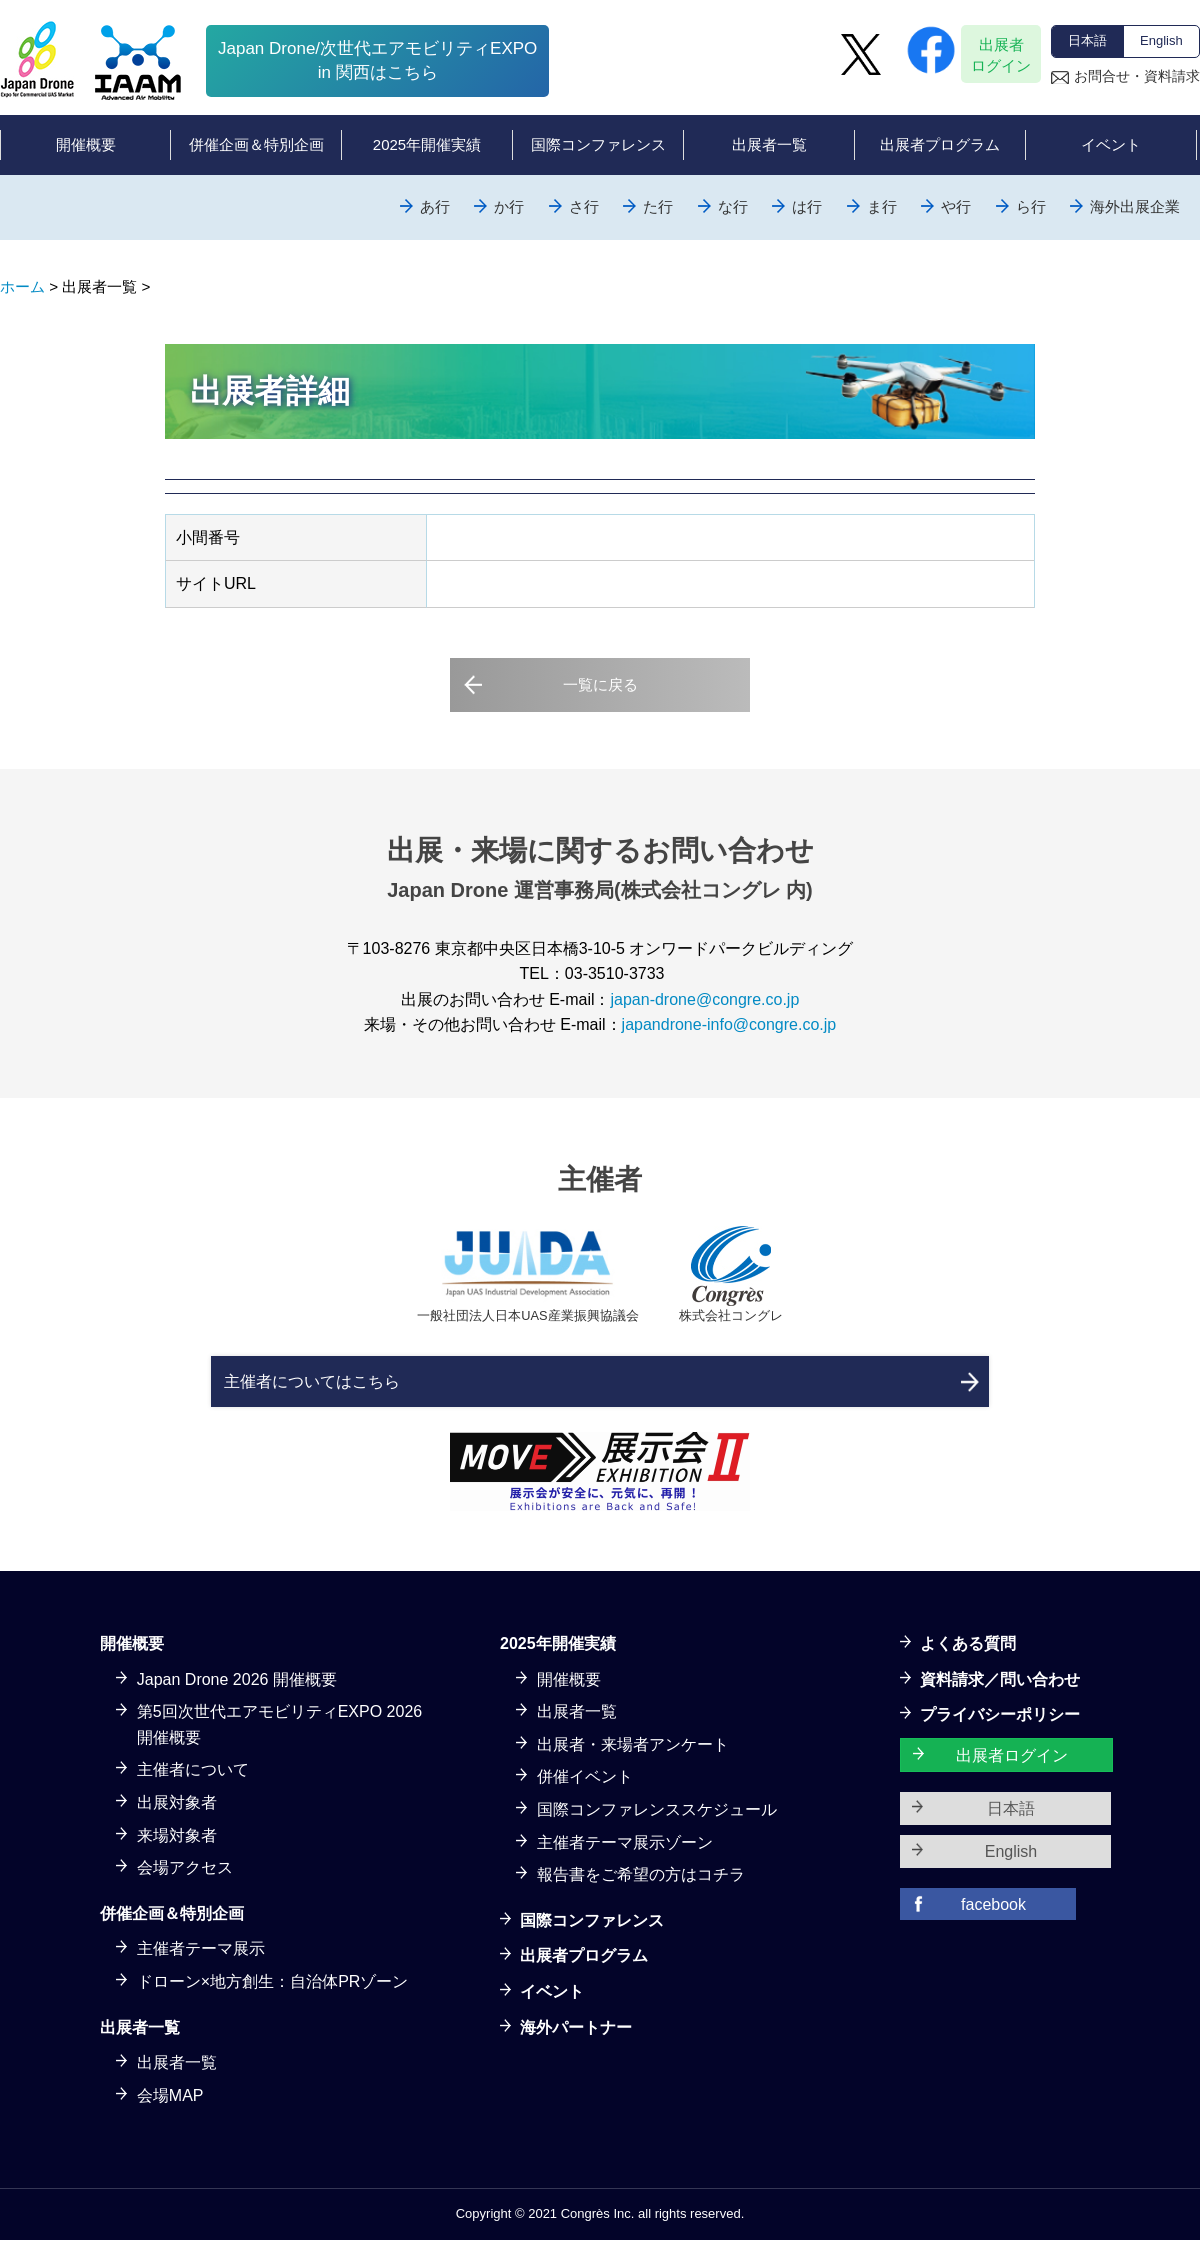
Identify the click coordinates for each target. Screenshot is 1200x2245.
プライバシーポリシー (1000, 1719)
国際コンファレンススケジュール (657, 1814)
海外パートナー (576, 2031)
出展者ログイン (1001, 55)
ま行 (882, 206)
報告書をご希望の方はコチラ (641, 1879)
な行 (733, 206)
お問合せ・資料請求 (1137, 76)
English (1161, 40)
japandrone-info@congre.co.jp (729, 1019)
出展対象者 (177, 1807)
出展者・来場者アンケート (633, 1748)
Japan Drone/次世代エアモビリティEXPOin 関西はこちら (377, 60)
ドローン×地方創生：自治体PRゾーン (273, 1986)
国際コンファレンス (592, 1924)
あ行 (435, 206)
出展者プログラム (584, 1960)
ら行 (1031, 206)
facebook (993, 1908)
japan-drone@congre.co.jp (704, 993)
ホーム (22, 286)
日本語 (1087, 40)
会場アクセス (185, 1872)
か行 (509, 206)
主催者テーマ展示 (201, 1953)
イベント (552, 1996)
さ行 (584, 206)
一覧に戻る (600, 685)
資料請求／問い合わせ (1000, 1683)
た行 (658, 206)
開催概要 (569, 1683)
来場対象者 (177, 1839)
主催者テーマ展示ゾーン (625, 1846)
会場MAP (170, 2099)
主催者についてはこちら (403, 1378)
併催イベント (585, 1781)
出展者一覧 (177, 2067)
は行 (807, 206)
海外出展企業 (1135, 206)
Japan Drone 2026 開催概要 (237, 1683)
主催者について (193, 1774)
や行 (956, 206)
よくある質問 (968, 1648)
